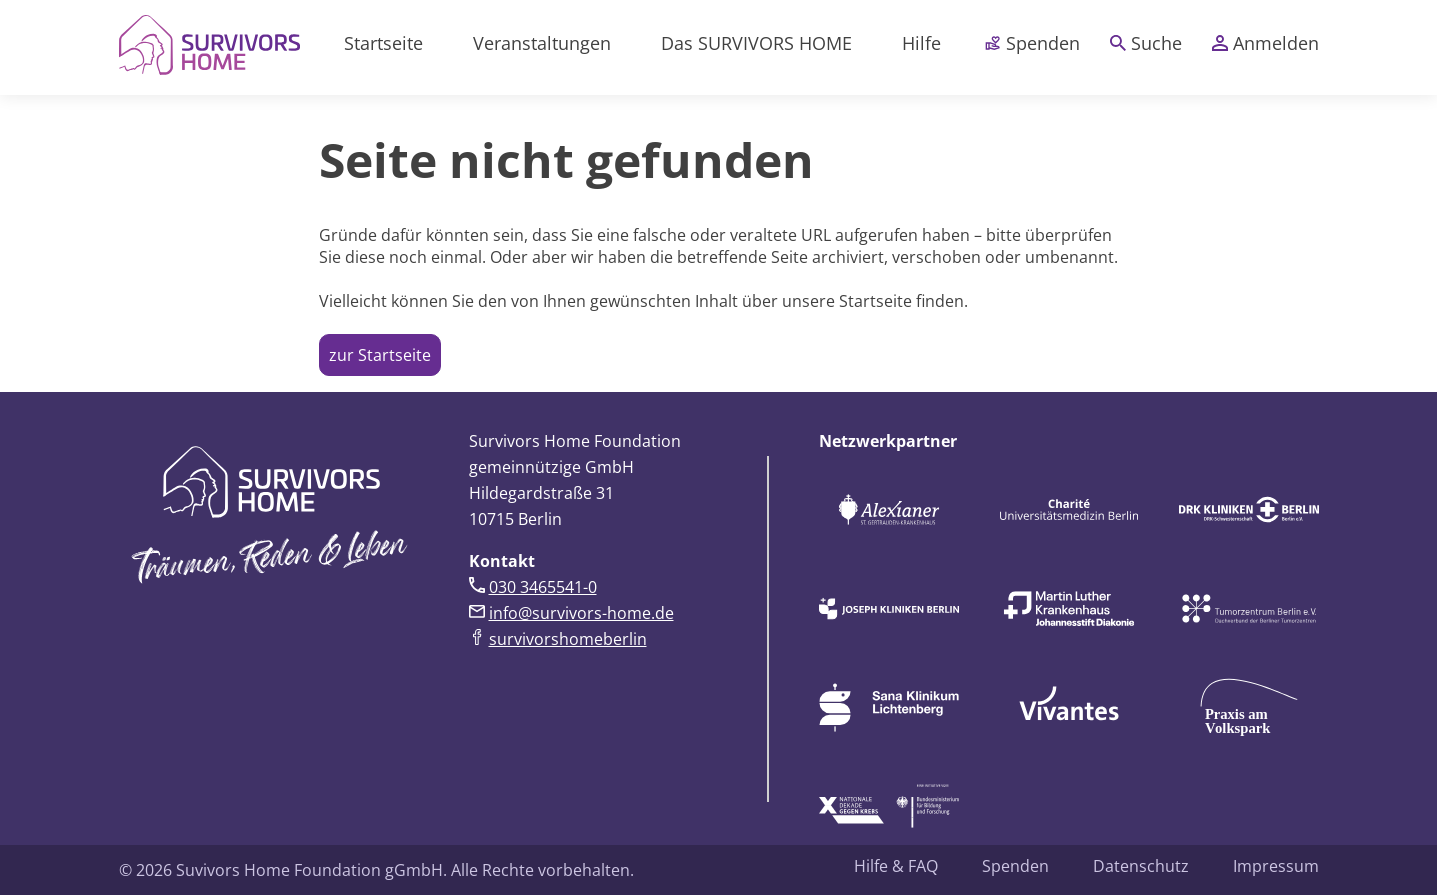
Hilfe (921, 43)
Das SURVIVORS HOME (756, 43)
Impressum (1276, 866)
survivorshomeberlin (568, 639)
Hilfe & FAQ (896, 866)
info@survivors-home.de (581, 613)
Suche (1146, 43)
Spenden (1032, 43)
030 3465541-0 (543, 587)
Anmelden (1265, 43)
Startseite (383, 43)
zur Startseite (380, 355)
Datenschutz (1141, 866)
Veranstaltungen (542, 43)
